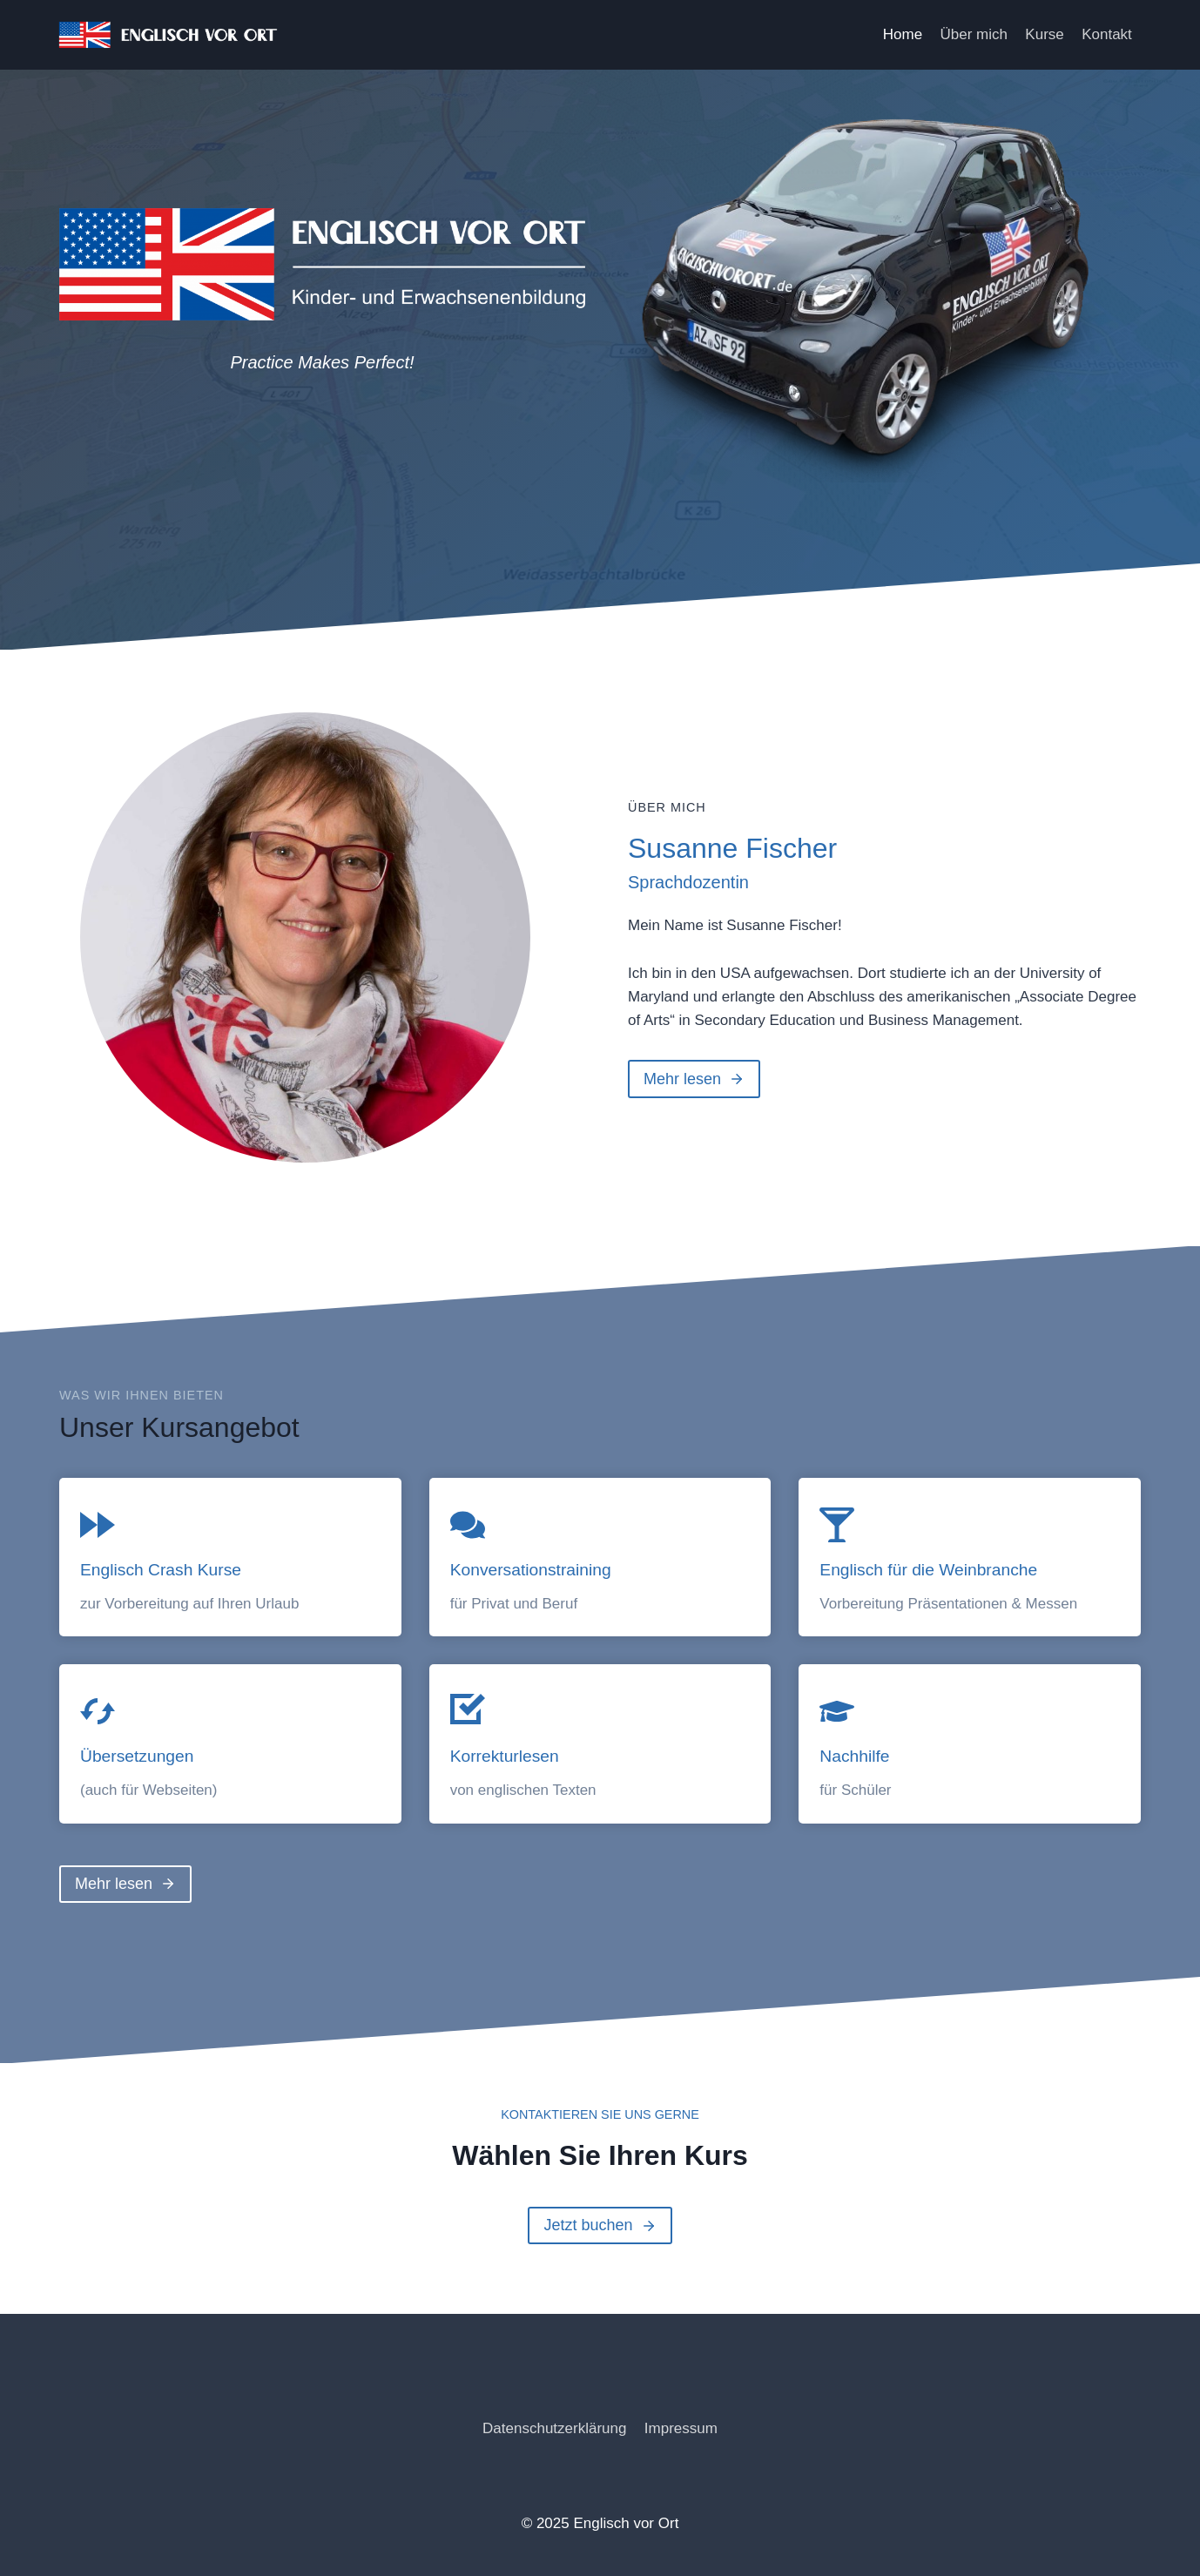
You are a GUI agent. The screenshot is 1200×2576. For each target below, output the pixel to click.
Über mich (974, 34)
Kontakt (1107, 34)
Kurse (1044, 34)
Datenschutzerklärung (554, 2428)
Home (902, 34)
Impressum (681, 2428)
